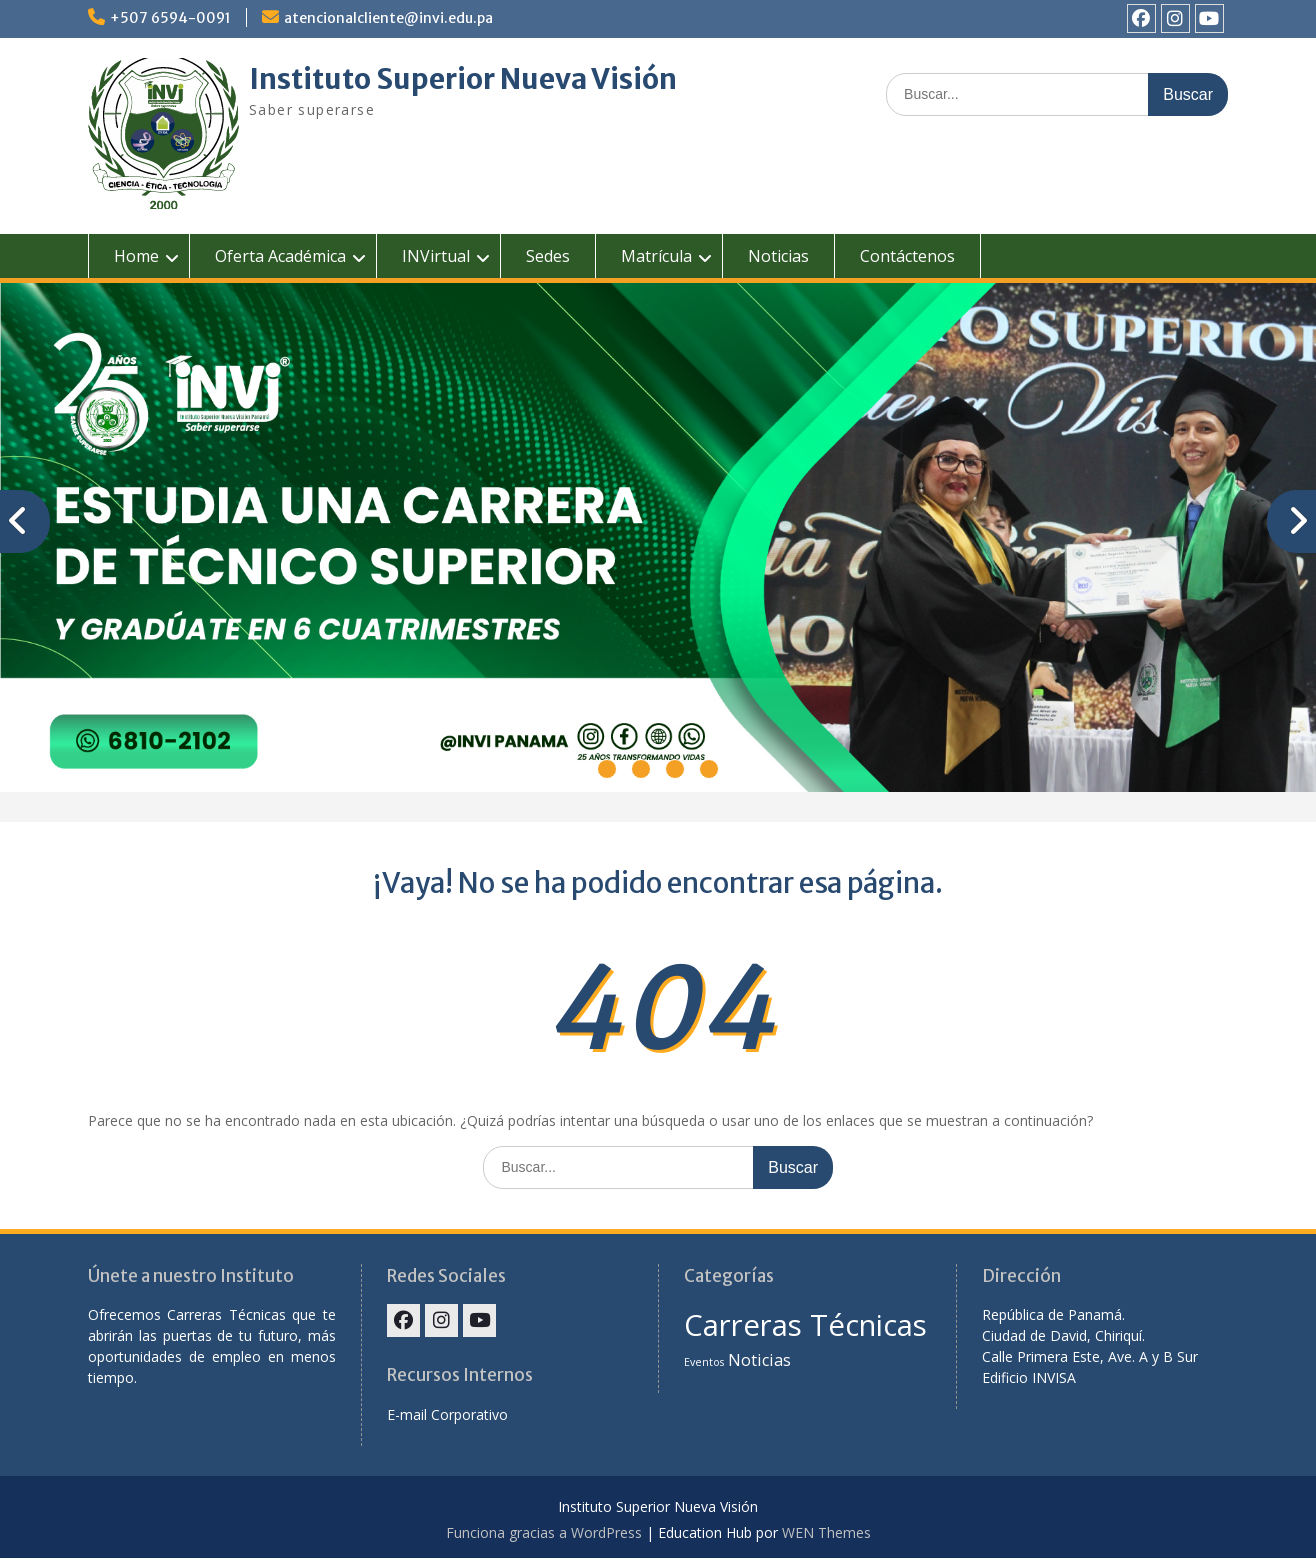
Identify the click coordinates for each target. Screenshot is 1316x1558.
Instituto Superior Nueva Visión (463, 79)
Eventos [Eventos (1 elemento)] (704, 1362)
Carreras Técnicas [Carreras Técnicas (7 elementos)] (805, 1325)
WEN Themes (826, 1532)
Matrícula (656, 256)
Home (136, 256)
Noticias (778, 256)
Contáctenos (907, 256)
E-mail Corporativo (447, 1414)
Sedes (548, 256)
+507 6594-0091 (170, 18)
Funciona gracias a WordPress (544, 1532)
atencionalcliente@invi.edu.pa (388, 18)
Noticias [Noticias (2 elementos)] (759, 1360)
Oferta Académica (280, 256)
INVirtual (436, 256)
